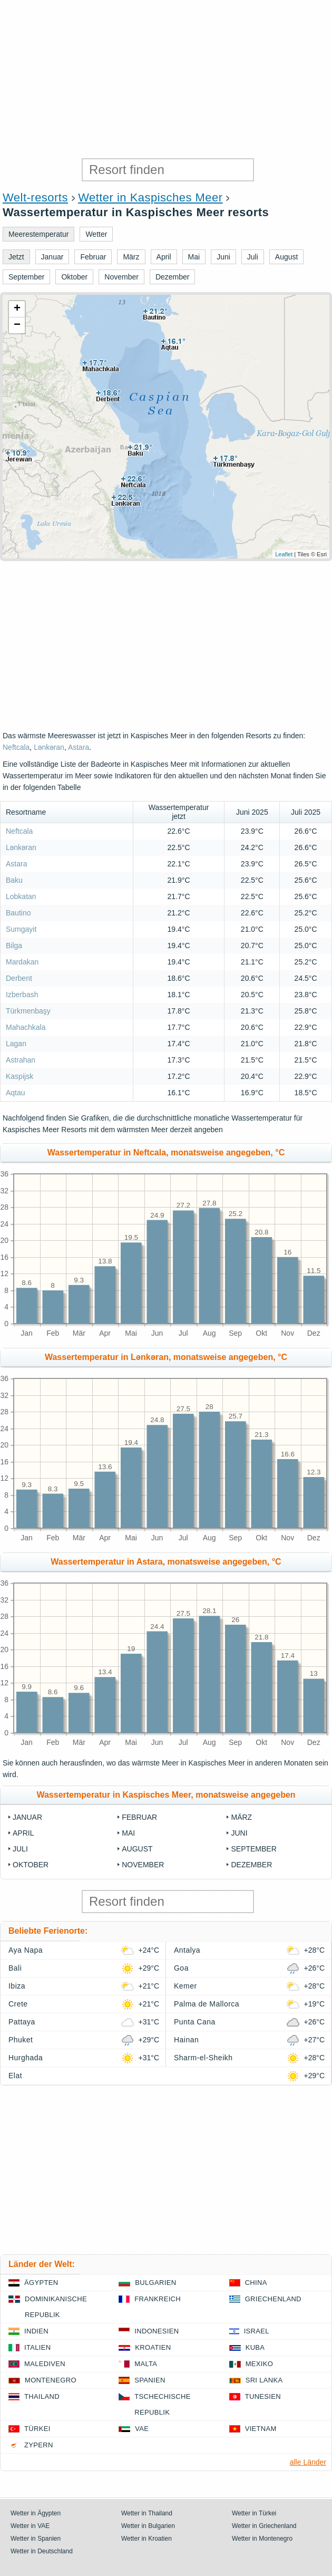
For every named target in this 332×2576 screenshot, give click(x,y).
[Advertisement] (166, 79)
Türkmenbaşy (28, 1011)
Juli (20, 1849)
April (23, 1833)
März (241, 1817)
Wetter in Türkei (254, 2513)
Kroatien (153, 2347)
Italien (37, 2347)
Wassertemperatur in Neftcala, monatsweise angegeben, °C (166, 1152)
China (256, 2282)
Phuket (20, 2039)
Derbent (19, 978)
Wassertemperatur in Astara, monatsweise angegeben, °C (166, 1561)
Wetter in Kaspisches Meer (150, 197)
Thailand (42, 2396)
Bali (15, 1968)
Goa (181, 1968)
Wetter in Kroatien (146, 2538)
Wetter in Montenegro (262, 2538)
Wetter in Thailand (146, 2513)
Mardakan (22, 962)
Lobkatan (21, 896)
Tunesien (263, 2396)
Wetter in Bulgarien (148, 2526)
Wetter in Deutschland (42, 2551)
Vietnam (261, 2429)
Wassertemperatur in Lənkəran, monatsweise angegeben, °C (166, 1357)
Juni (239, 1833)
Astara (78, 747)
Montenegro (50, 2380)
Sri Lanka (264, 2380)
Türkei (37, 2429)
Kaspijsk (19, 1076)
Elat (15, 2075)
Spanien (149, 2380)
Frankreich (157, 2299)
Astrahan (20, 1060)
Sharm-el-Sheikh (203, 2057)
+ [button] (17, 309)
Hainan (186, 2039)
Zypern (38, 2445)
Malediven (44, 2364)
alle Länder (308, 2462)
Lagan (16, 1043)
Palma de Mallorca (206, 2004)
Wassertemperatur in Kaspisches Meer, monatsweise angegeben (165, 1794)
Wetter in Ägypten (36, 2513)
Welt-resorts (35, 197)
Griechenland (273, 2299)
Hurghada (25, 2057)
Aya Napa (25, 1950)
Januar (27, 1817)
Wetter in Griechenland (264, 2526)
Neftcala (16, 747)
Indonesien (156, 2331)
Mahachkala (26, 1027)
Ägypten (41, 2282)
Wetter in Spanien (36, 2538)
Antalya (187, 1950)
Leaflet (283, 554)
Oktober (30, 1864)
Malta (145, 2364)
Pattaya (21, 2022)
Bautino (18, 913)
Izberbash (22, 994)
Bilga (14, 945)
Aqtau (15, 1092)
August (137, 1849)
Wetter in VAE (30, 2526)
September (253, 1849)
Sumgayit (21, 929)
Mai (128, 1833)
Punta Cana (195, 2022)
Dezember (251, 1864)
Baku (14, 880)
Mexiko (260, 2364)
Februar (139, 1817)
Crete (18, 2004)
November (143, 1864)
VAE (142, 2429)
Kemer (185, 1986)
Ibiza (16, 1986)
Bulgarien (155, 2282)
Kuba (255, 2347)
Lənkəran (49, 747)
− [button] (17, 325)
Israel (256, 2331)
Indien (36, 2331)
